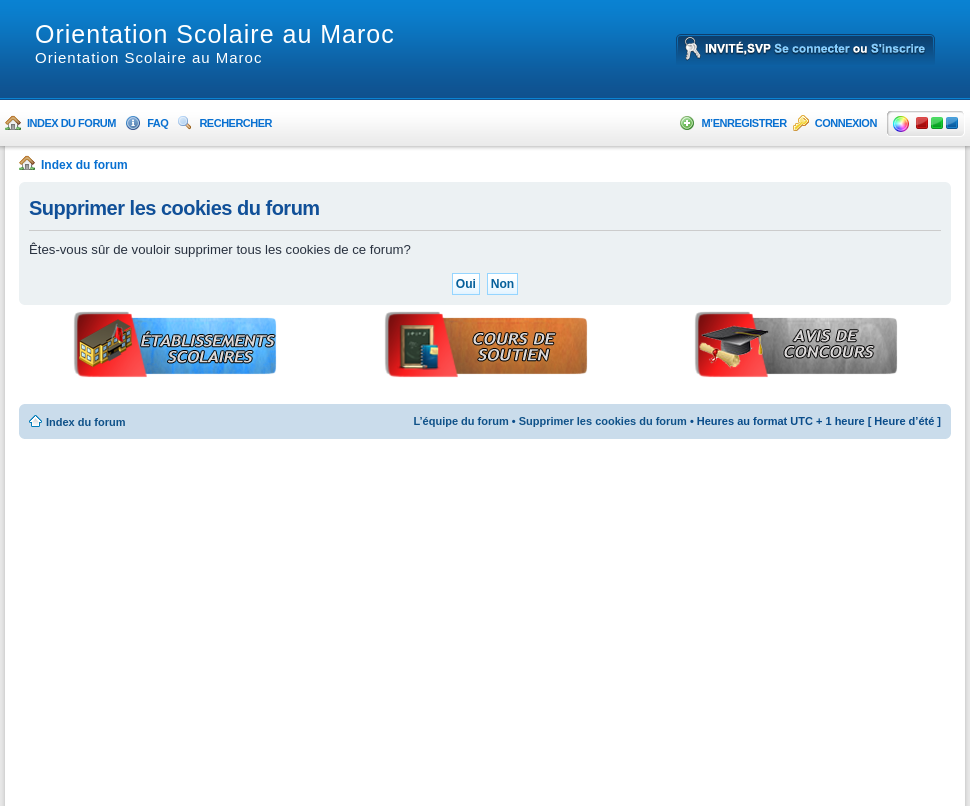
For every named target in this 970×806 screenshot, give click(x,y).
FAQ (157, 123)
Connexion (846, 123)
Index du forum (71, 123)
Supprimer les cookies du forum (603, 421)
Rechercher (235, 123)
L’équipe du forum (460, 421)
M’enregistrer (743, 123)
